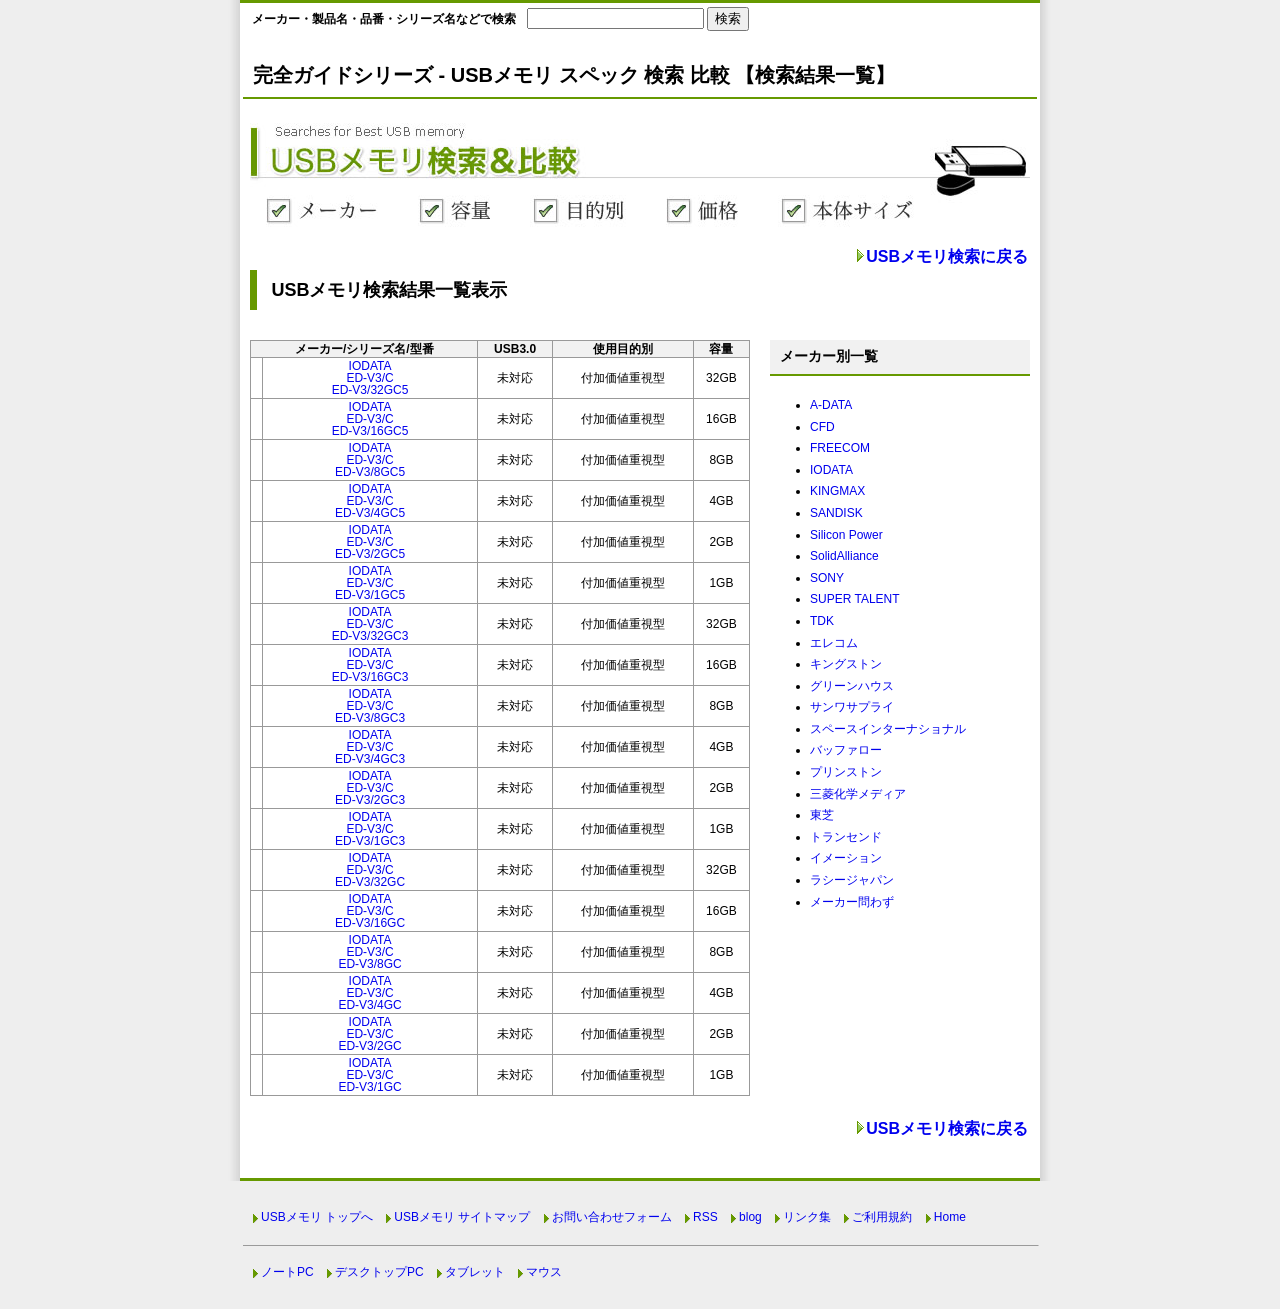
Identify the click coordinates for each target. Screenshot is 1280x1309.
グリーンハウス (852, 686)
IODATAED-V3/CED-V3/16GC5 (370, 419)
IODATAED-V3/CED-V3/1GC (369, 1075)
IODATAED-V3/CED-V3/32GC (370, 870)
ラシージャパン (852, 880)
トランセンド (846, 837)
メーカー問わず (852, 902)
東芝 (822, 815)
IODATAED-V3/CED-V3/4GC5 (370, 501)
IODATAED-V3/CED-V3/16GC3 (370, 665)
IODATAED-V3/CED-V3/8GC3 (370, 706)
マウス (544, 1272)
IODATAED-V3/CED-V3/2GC (369, 1034)
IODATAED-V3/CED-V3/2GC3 (370, 788)
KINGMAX (837, 491)
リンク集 (807, 1217)
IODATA (831, 470)
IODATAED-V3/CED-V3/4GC (369, 993)
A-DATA (831, 405)
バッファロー (846, 750)
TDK (822, 621)
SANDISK (836, 513)
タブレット (475, 1272)
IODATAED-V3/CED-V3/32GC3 (370, 624)
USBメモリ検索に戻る (947, 256)
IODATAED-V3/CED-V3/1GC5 (370, 583)
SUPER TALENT (855, 599)
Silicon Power (846, 535)
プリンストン (846, 772)
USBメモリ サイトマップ (462, 1217)
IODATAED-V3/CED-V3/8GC (369, 952)
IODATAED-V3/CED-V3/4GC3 (370, 747)
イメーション (846, 858)
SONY (827, 578)
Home (950, 1217)
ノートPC (287, 1272)
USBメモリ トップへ (317, 1217)
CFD (822, 427)
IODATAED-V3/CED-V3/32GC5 (370, 378)
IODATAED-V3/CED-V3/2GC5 (370, 542)
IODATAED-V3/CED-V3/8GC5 (370, 460)
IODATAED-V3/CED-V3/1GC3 (370, 829)
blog (750, 1217)
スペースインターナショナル (888, 729)
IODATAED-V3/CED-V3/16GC (370, 911)
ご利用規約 (882, 1217)
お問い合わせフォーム (612, 1217)
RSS (705, 1217)
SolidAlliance (844, 556)
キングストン (846, 664)
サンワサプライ (852, 707)
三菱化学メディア (858, 794)
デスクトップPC (379, 1272)
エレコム (834, 643)
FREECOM (840, 448)
